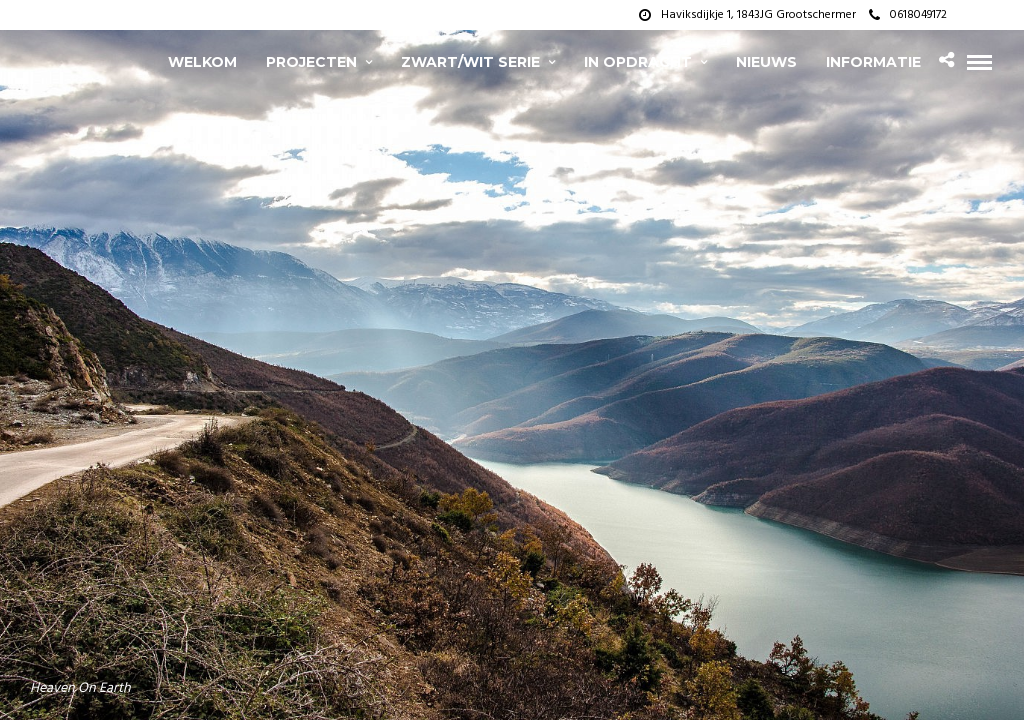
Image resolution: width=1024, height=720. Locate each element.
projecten (311, 62)
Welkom (202, 62)
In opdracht (638, 62)
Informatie (873, 62)
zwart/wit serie (470, 62)
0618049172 (908, 15)
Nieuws (766, 62)
